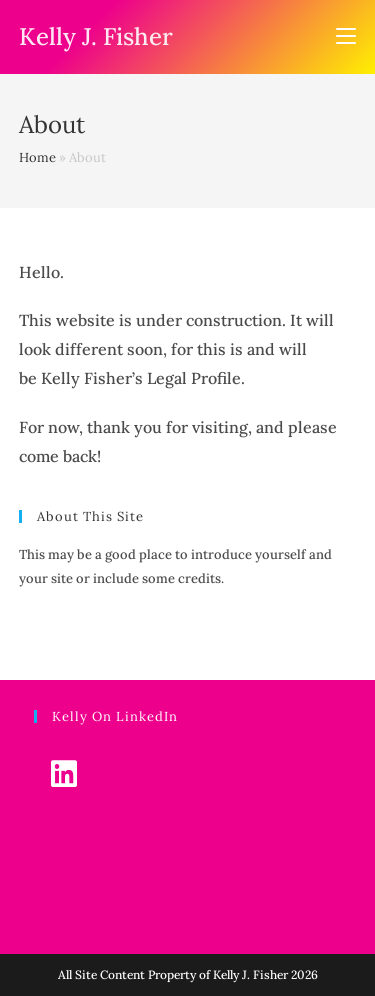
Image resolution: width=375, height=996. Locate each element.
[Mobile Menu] (346, 37)
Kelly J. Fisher (96, 36)
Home (37, 157)
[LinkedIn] (64, 773)
